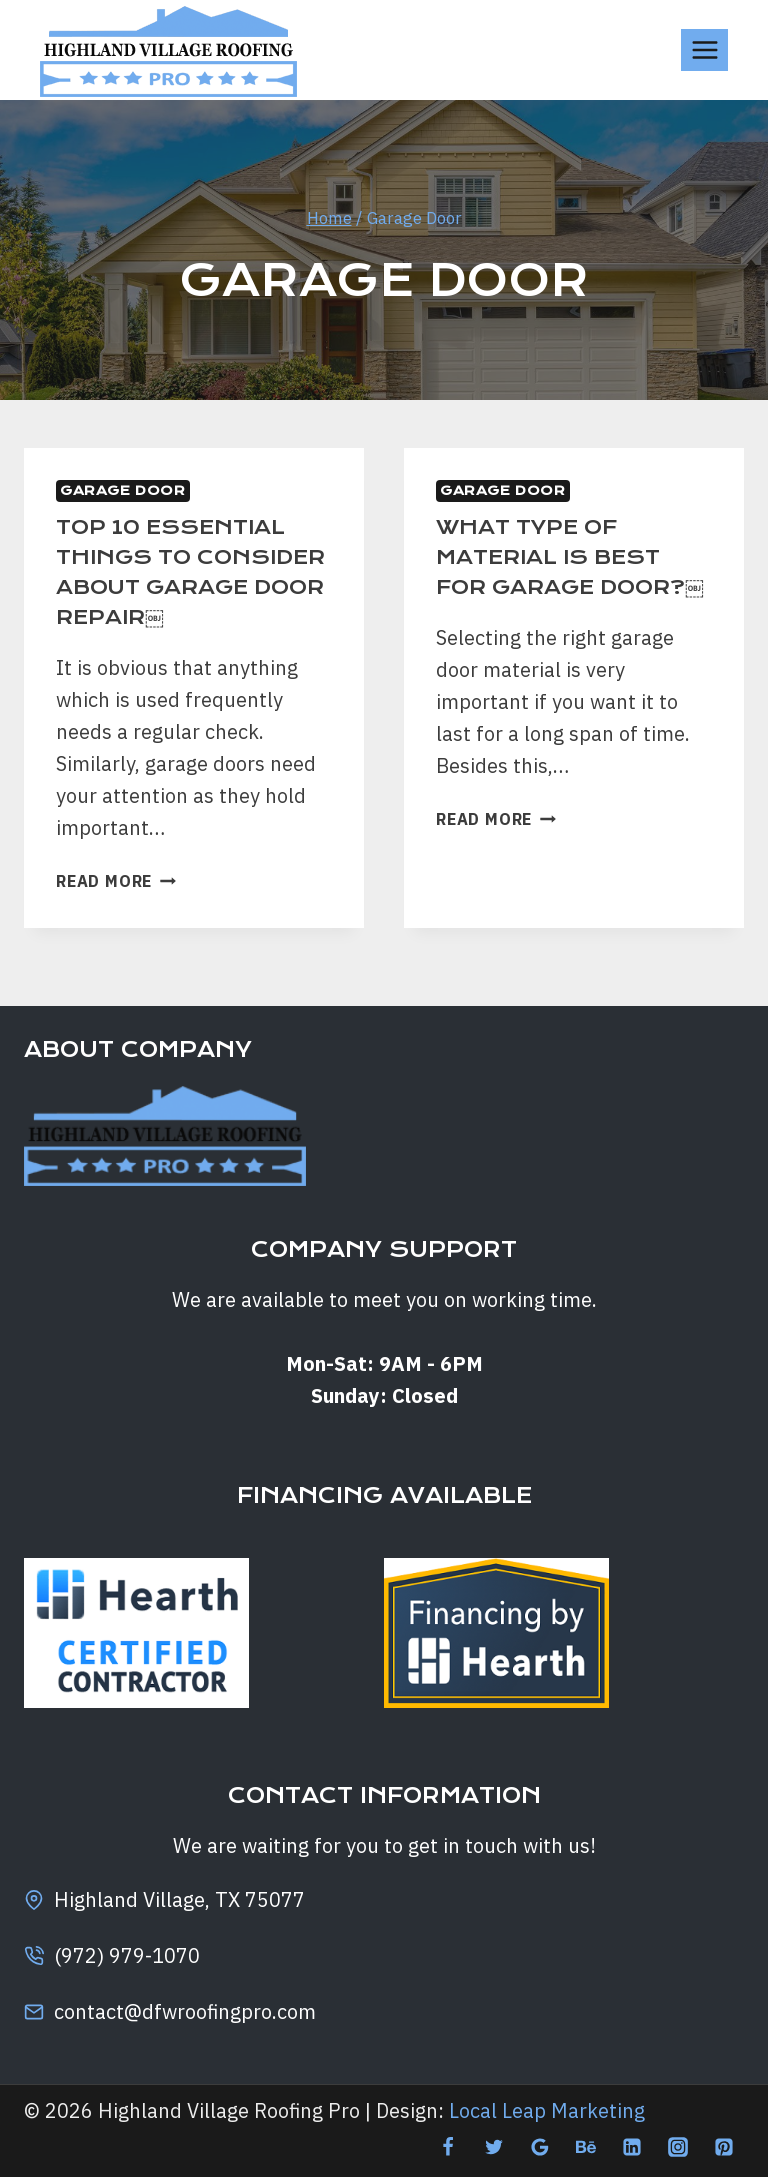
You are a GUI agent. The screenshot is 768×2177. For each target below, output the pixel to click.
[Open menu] (704, 49)
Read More (116, 911)
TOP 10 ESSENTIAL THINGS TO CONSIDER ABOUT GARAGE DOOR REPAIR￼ (179, 586)
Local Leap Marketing (547, 2110)
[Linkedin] (632, 2147)
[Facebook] (448, 2147)
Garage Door (123, 490)
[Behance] (586, 2147)
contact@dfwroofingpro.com (185, 2011)
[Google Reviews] (540, 2147)
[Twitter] (494, 2147)
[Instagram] (678, 2147)
